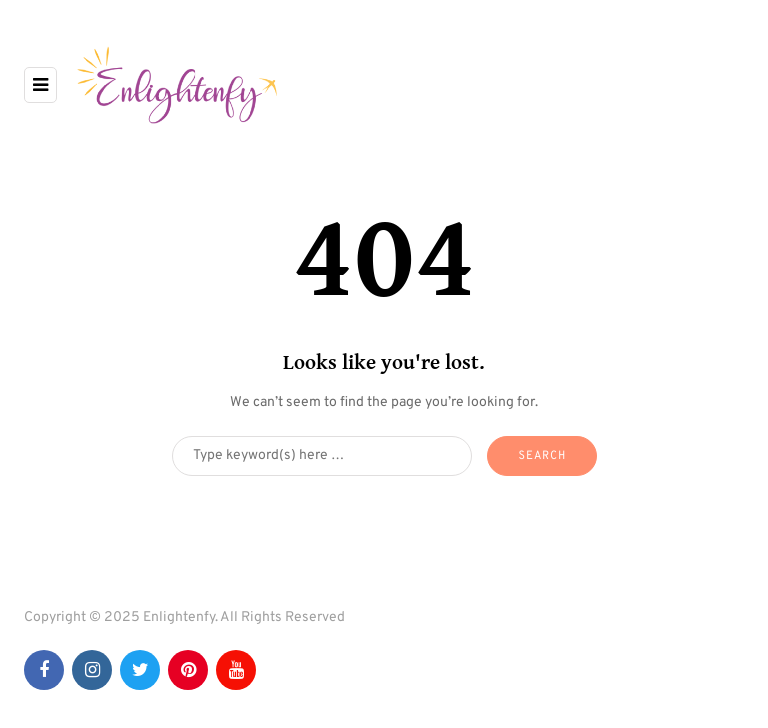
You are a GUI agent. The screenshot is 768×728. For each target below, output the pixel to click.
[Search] (322, 456)
